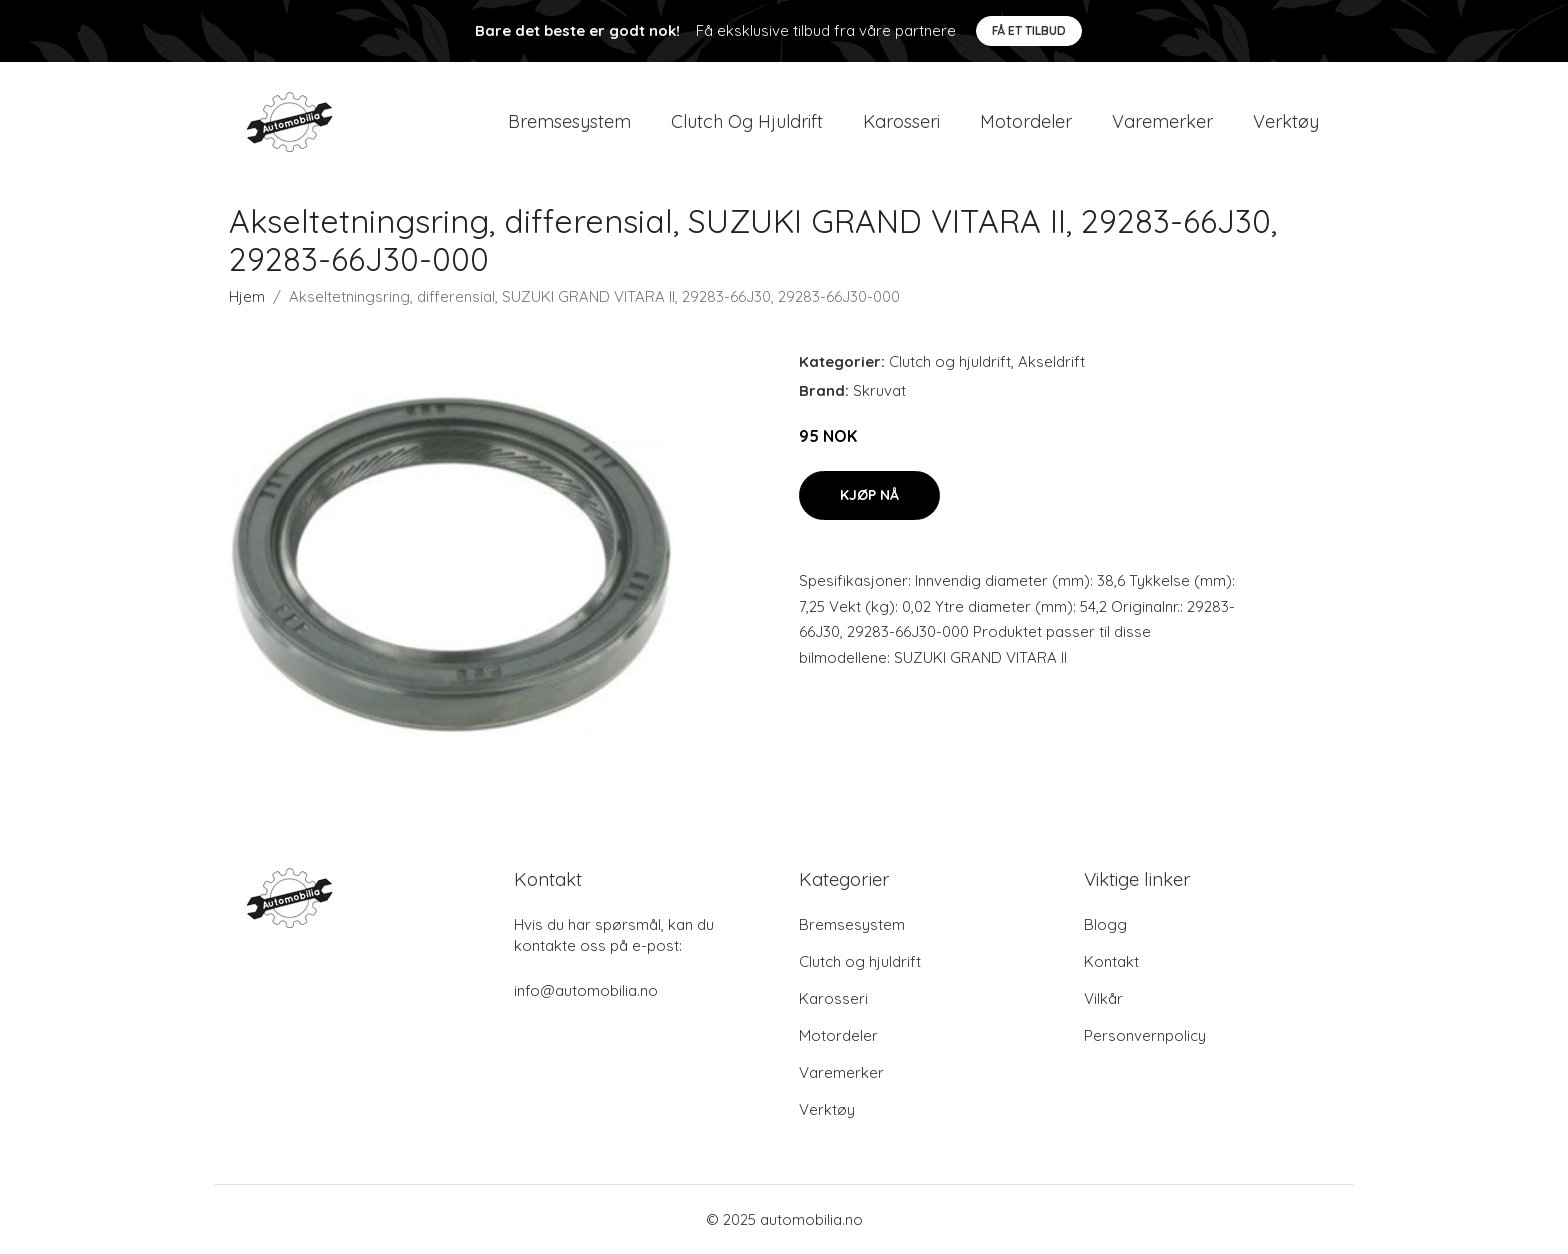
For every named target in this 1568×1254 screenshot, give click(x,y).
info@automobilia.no (586, 990)
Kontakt (1111, 961)
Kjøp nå (869, 495)
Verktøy (1286, 121)
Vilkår (1103, 998)
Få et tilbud (1029, 30)
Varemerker (1162, 121)
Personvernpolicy (1145, 1035)
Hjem (247, 296)
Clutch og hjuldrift (747, 121)
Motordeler (1026, 121)
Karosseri (901, 121)
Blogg (1105, 924)
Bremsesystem (569, 121)
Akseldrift (1051, 361)
